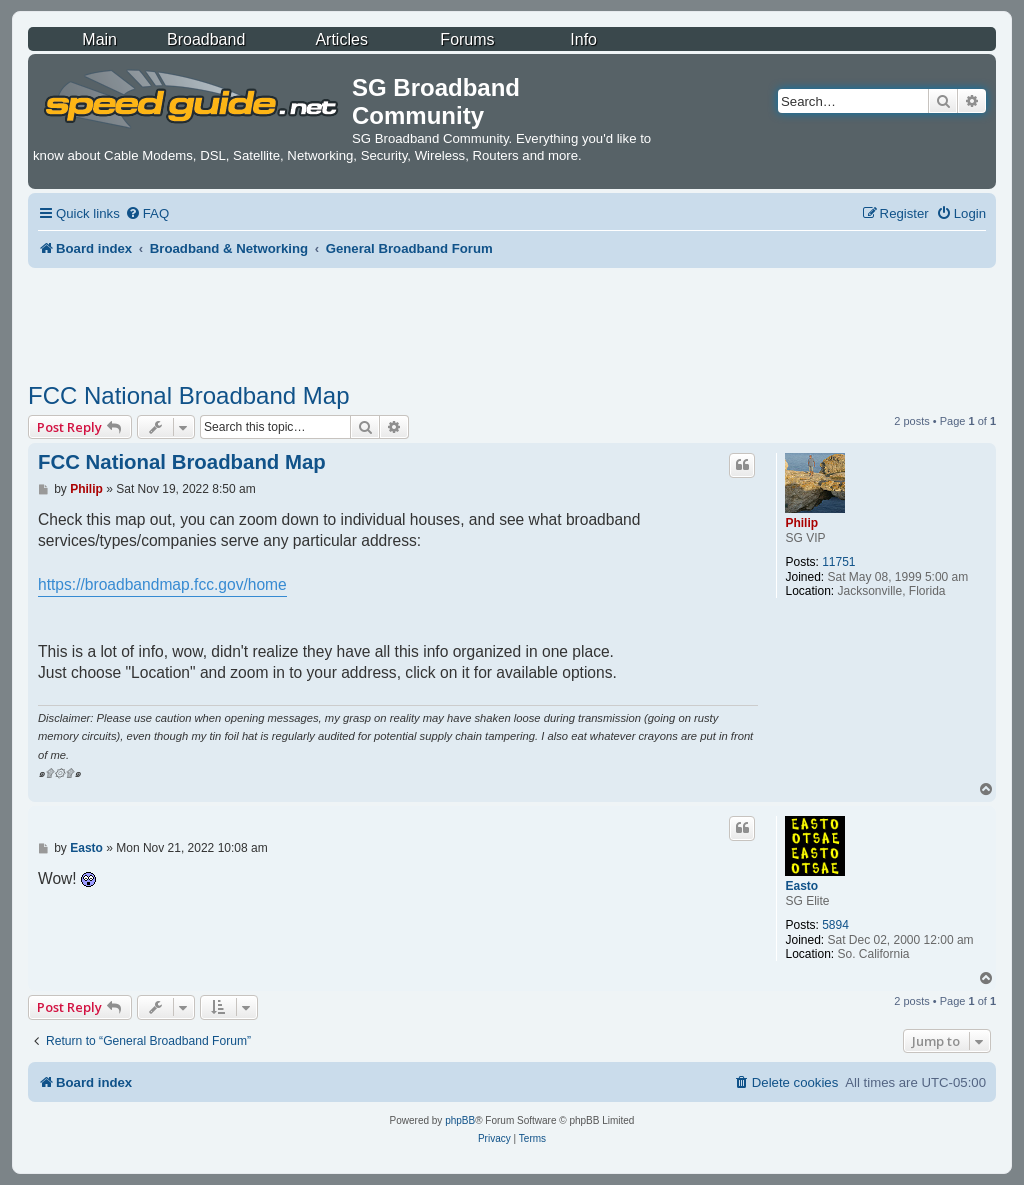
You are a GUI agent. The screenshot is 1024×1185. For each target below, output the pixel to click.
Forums (467, 39)
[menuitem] (147, 213)
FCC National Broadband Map (189, 395)
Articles (341, 39)
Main (99, 39)
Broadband (206, 39)
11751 (838, 562)
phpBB (460, 1120)
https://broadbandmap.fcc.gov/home (162, 584)
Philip (801, 523)
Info (583, 39)
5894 (835, 925)
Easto (801, 886)
